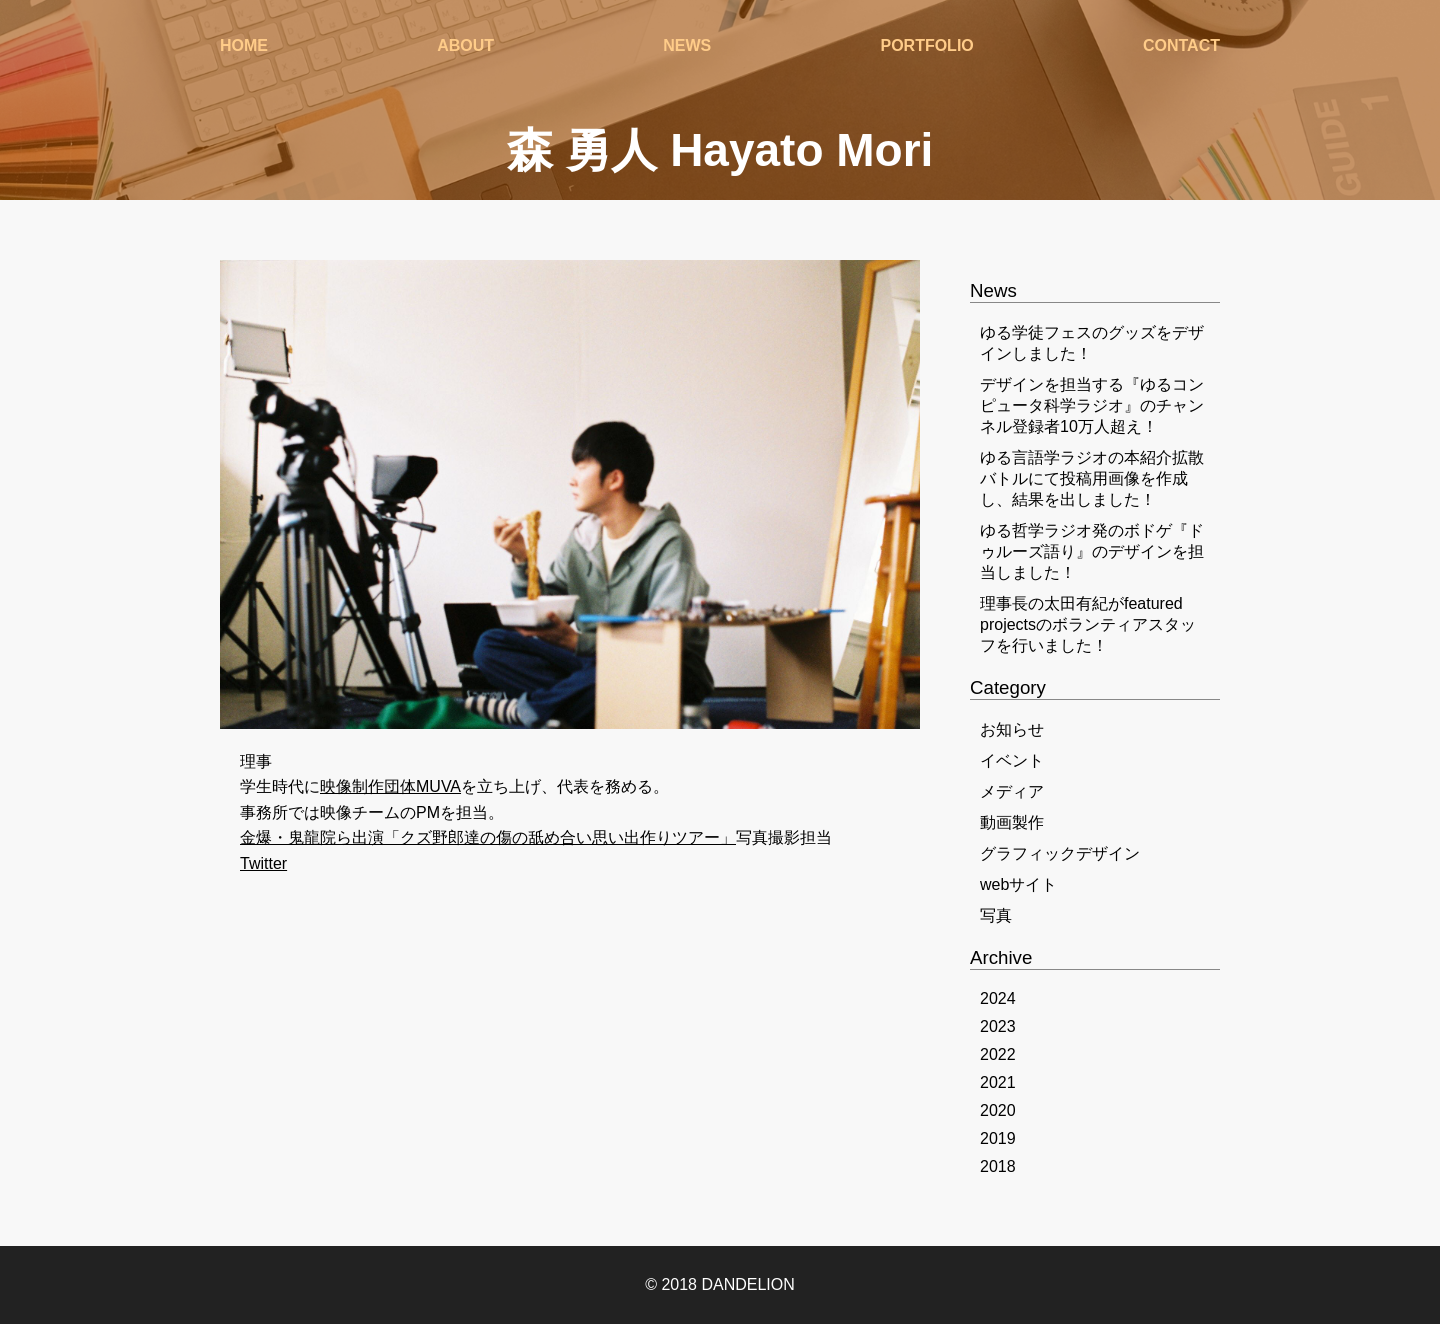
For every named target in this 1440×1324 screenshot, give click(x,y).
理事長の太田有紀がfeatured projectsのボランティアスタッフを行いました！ (1088, 624)
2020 (998, 1110)
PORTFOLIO (926, 49)
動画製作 (1012, 822)
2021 (998, 1082)
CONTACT (1181, 49)
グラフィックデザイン (1060, 853)
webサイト (1018, 884)
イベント (1012, 760)
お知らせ (1012, 729)
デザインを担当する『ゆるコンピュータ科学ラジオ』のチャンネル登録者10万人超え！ (1092, 405)
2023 (998, 1026)
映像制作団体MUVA (390, 786)
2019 (998, 1138)
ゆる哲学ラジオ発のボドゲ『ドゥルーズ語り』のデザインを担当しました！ (1092, 551)
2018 (998, 1166)
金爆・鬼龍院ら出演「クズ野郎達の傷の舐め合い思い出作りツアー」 (488, 837)
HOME (244, 49)
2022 (998, 1054)
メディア (1012, 791)
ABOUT (465, 49)
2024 (998, 998)
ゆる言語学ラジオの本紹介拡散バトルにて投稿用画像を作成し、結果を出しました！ (1092, 478)
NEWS (687, 49)
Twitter (263, 863)
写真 (996, 915)
